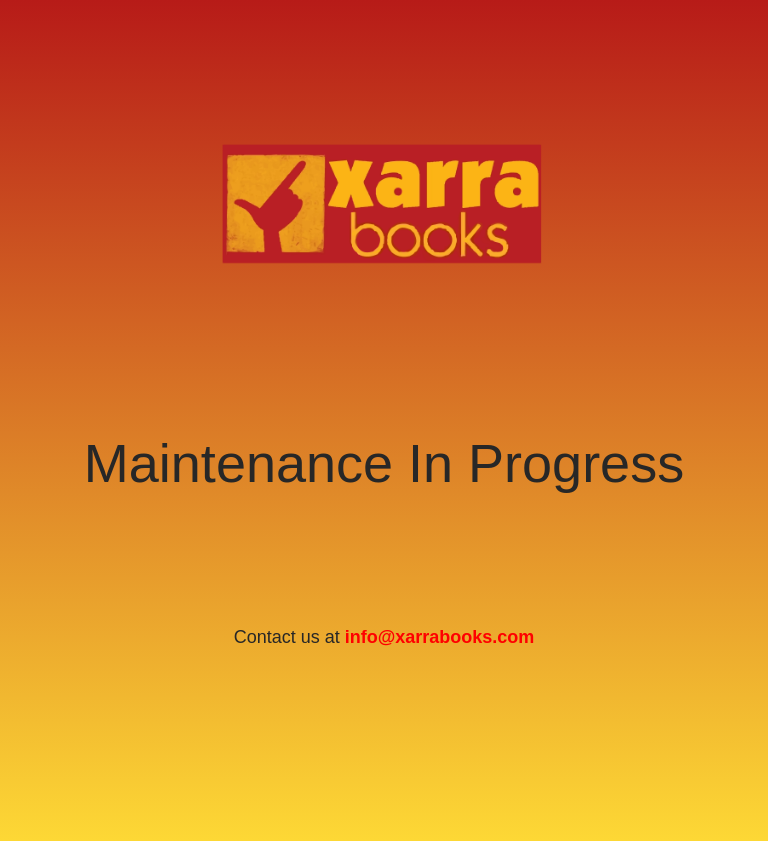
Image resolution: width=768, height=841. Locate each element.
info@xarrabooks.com (440, 637)
